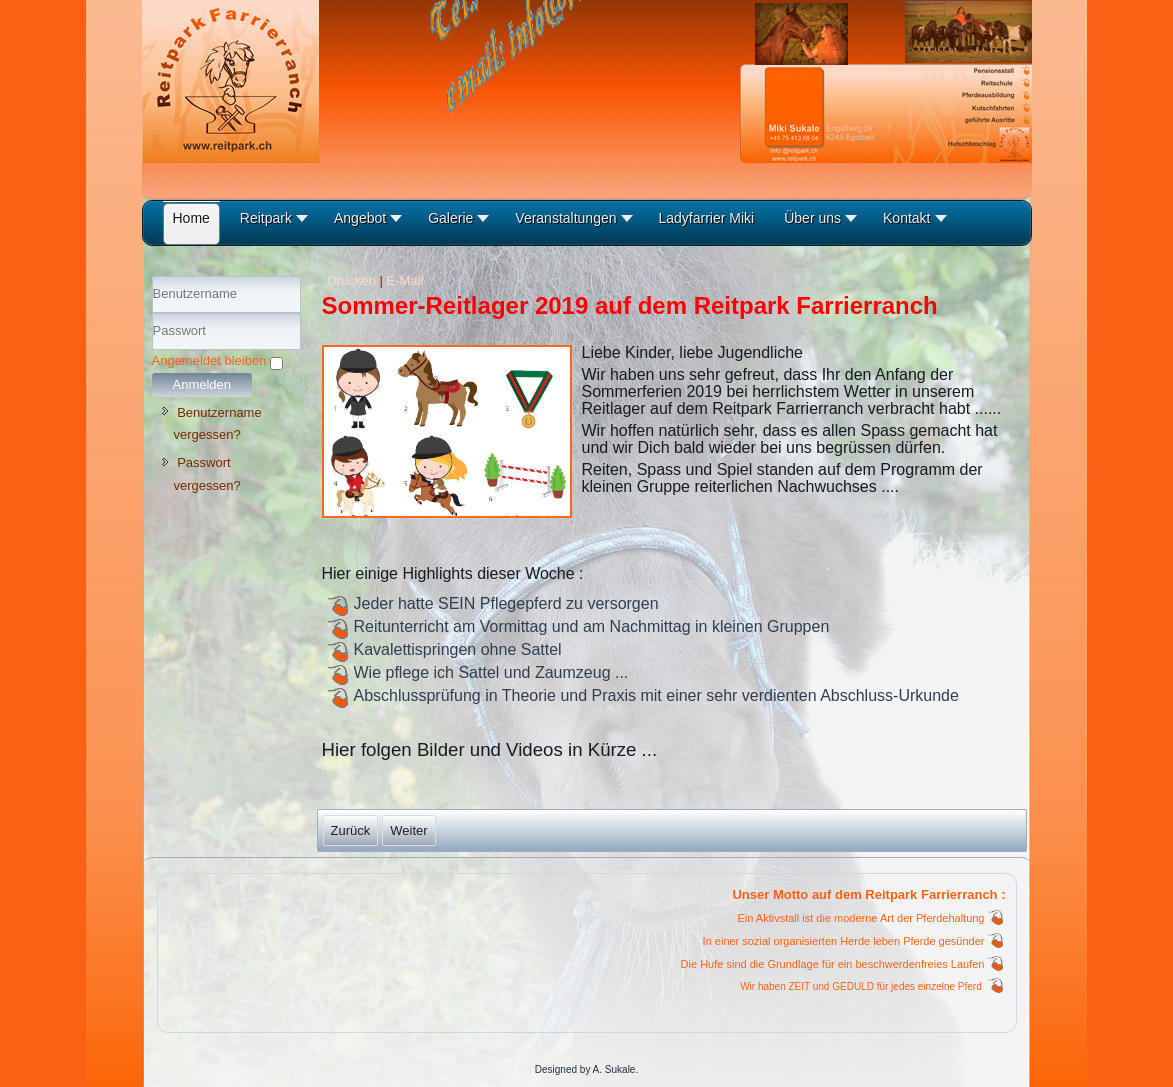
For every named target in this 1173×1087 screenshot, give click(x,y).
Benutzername (152, 313)
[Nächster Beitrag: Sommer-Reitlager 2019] (408, 830)
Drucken (354, 280)
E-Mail (405, 280)
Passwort (152, 350)
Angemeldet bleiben (209, 360)
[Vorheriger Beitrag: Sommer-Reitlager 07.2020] (351, 830)
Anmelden (202, 384)
